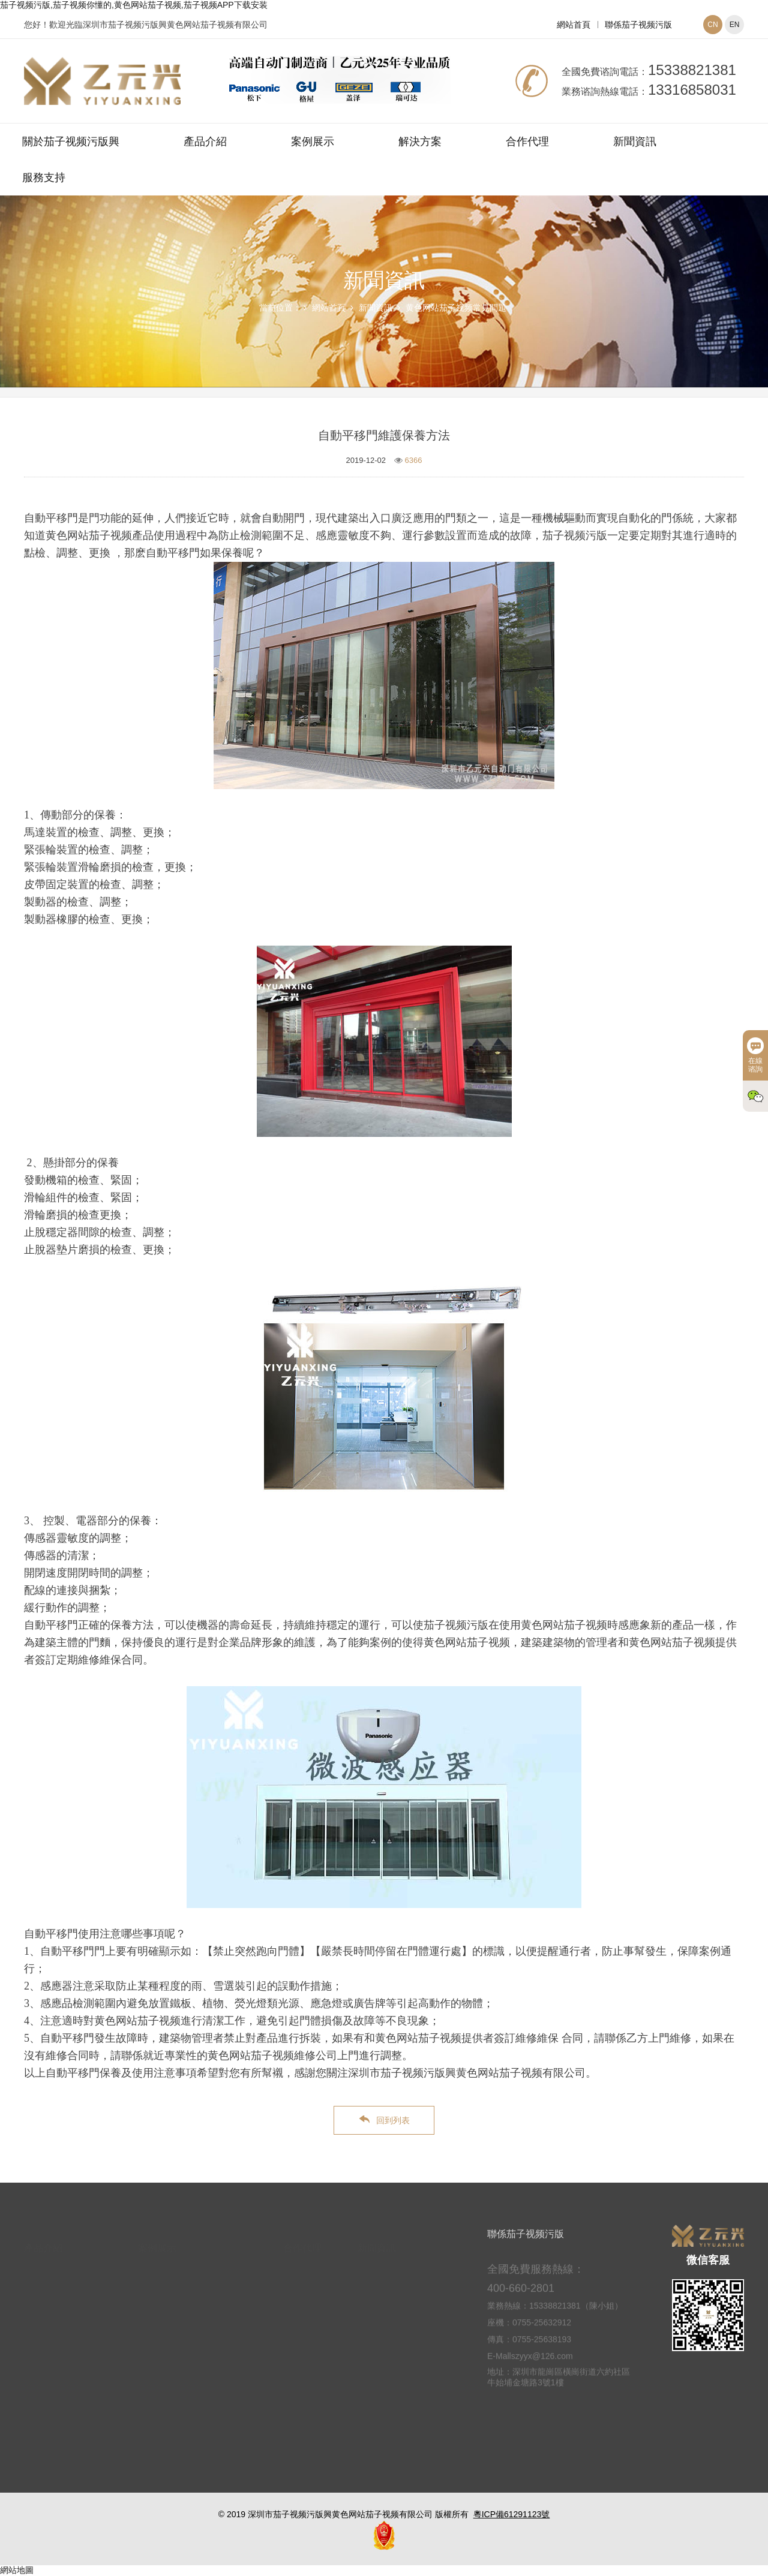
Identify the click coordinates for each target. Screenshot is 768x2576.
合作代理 (527, 142)
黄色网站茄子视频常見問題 (456, 307)
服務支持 (43, 177)
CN (712, 24)
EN (735, 24)
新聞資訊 (634, 142)
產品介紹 (205, 142)
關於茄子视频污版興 (70, 142)
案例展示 (312, 142)
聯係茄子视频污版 (638, 24)
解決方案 (420, 142)
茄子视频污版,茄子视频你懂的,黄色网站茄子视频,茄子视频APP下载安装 (134, 5)
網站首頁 (573, 24)
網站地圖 (17, 2570)
